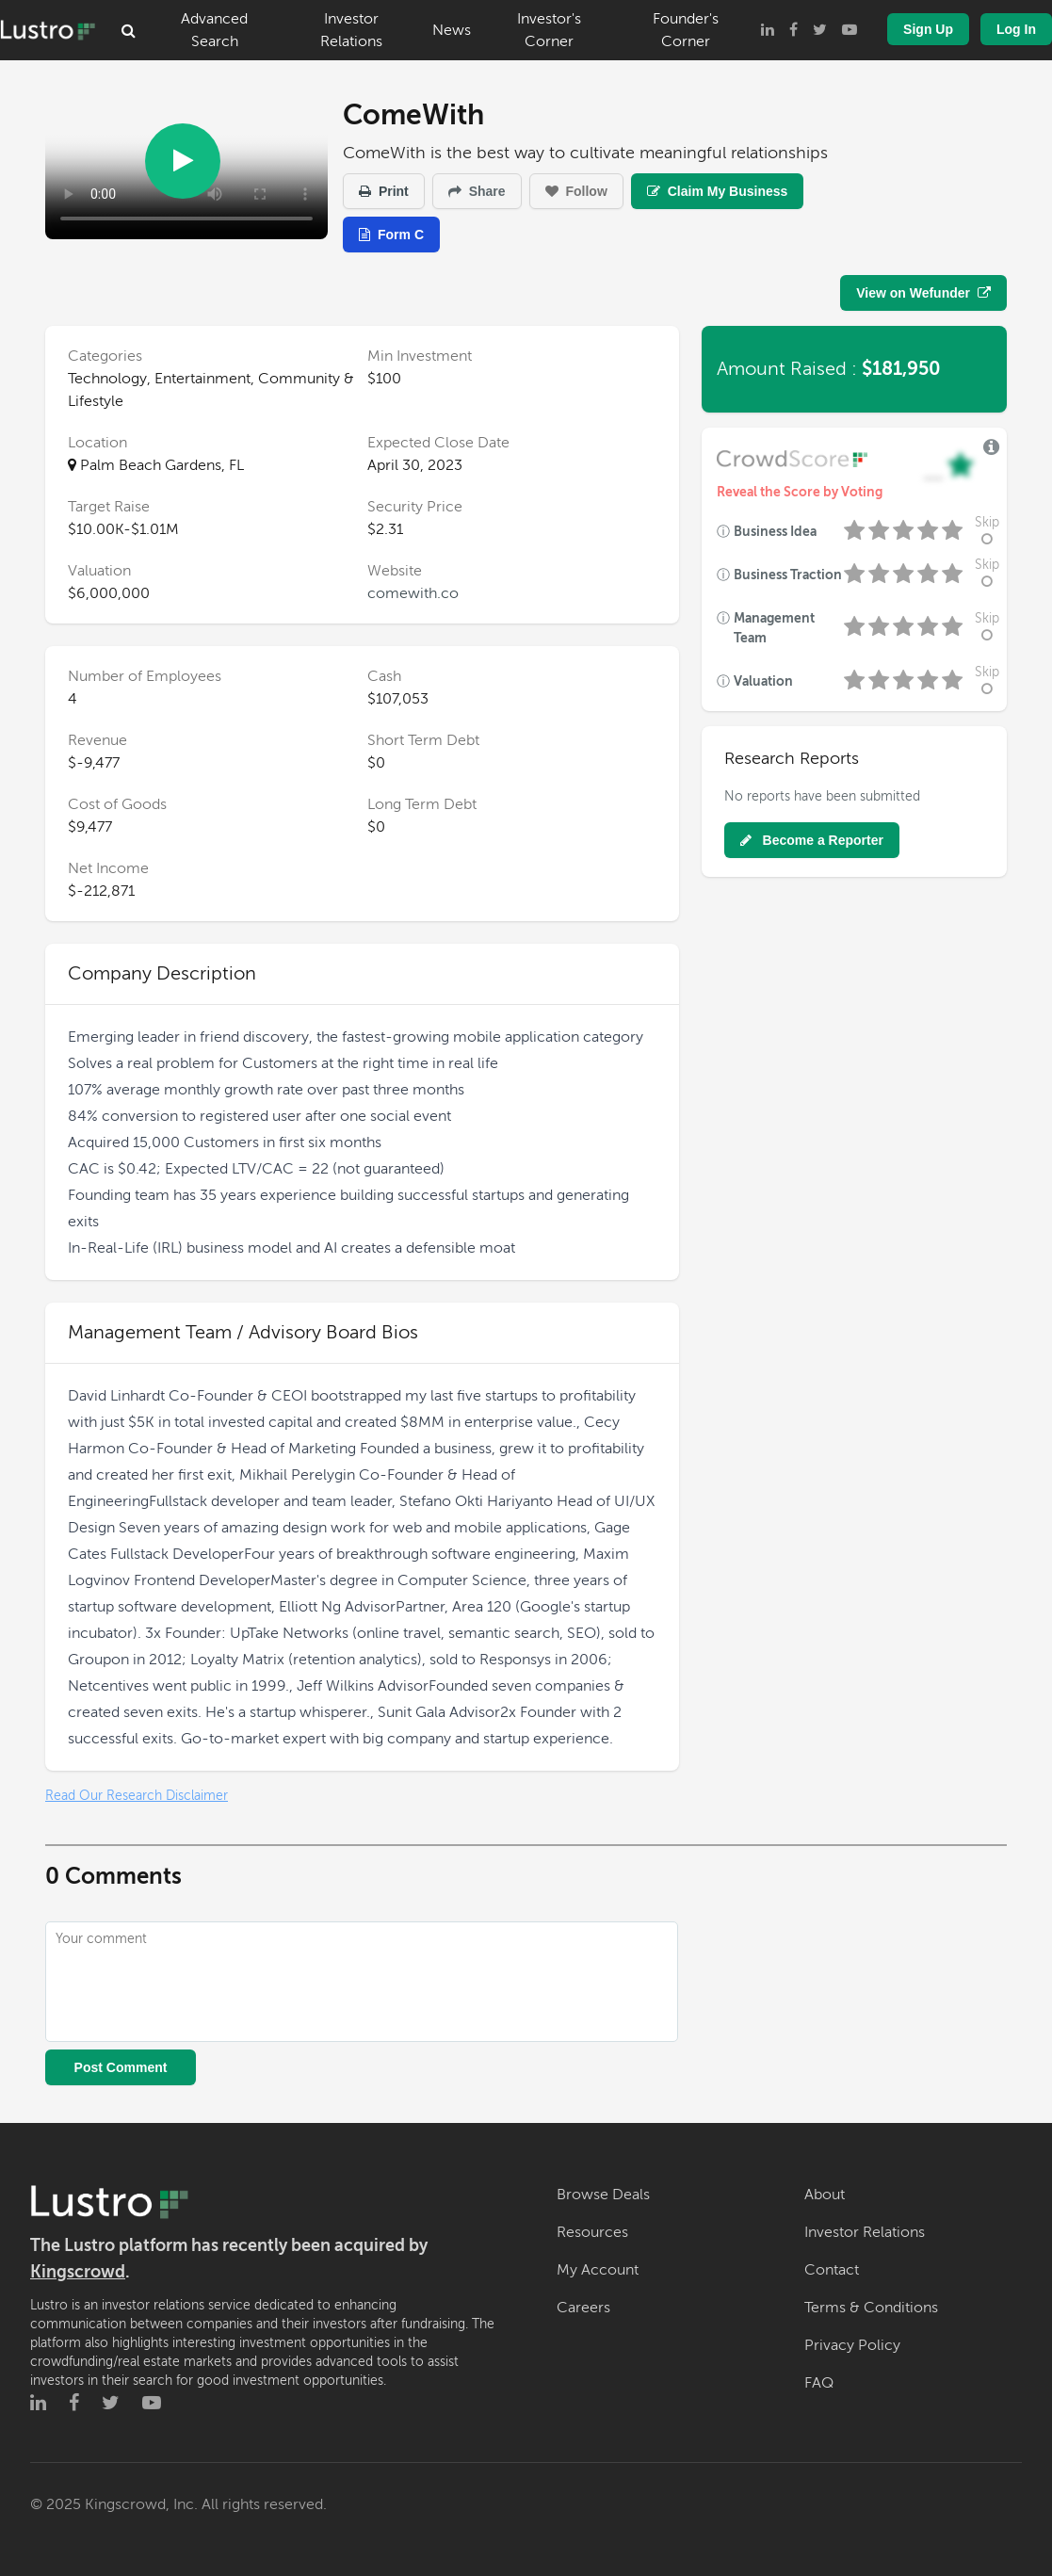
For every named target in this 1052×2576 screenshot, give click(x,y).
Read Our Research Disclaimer (136, 1796)
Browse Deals (603, 2194)
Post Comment (121, 2067)
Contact (831, 2269)
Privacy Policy (852, 2345)
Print (384, 191)
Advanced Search (214, 30)
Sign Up (928, 29)
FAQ (819, 2382)
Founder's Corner (686, 30)
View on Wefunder (923, 292)
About (824, 2194)
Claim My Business (717, 191)
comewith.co (413, 593)
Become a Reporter (811, 840)
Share (477, 191)
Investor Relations (351, 30)
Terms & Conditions (871, 2307)
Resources (592, 2232)
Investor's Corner (549, 30)
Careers (583, 2307)
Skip (987, 530)
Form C (391, 234)
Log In (1016, 29)
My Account (598, 2269)
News (451, 30)
